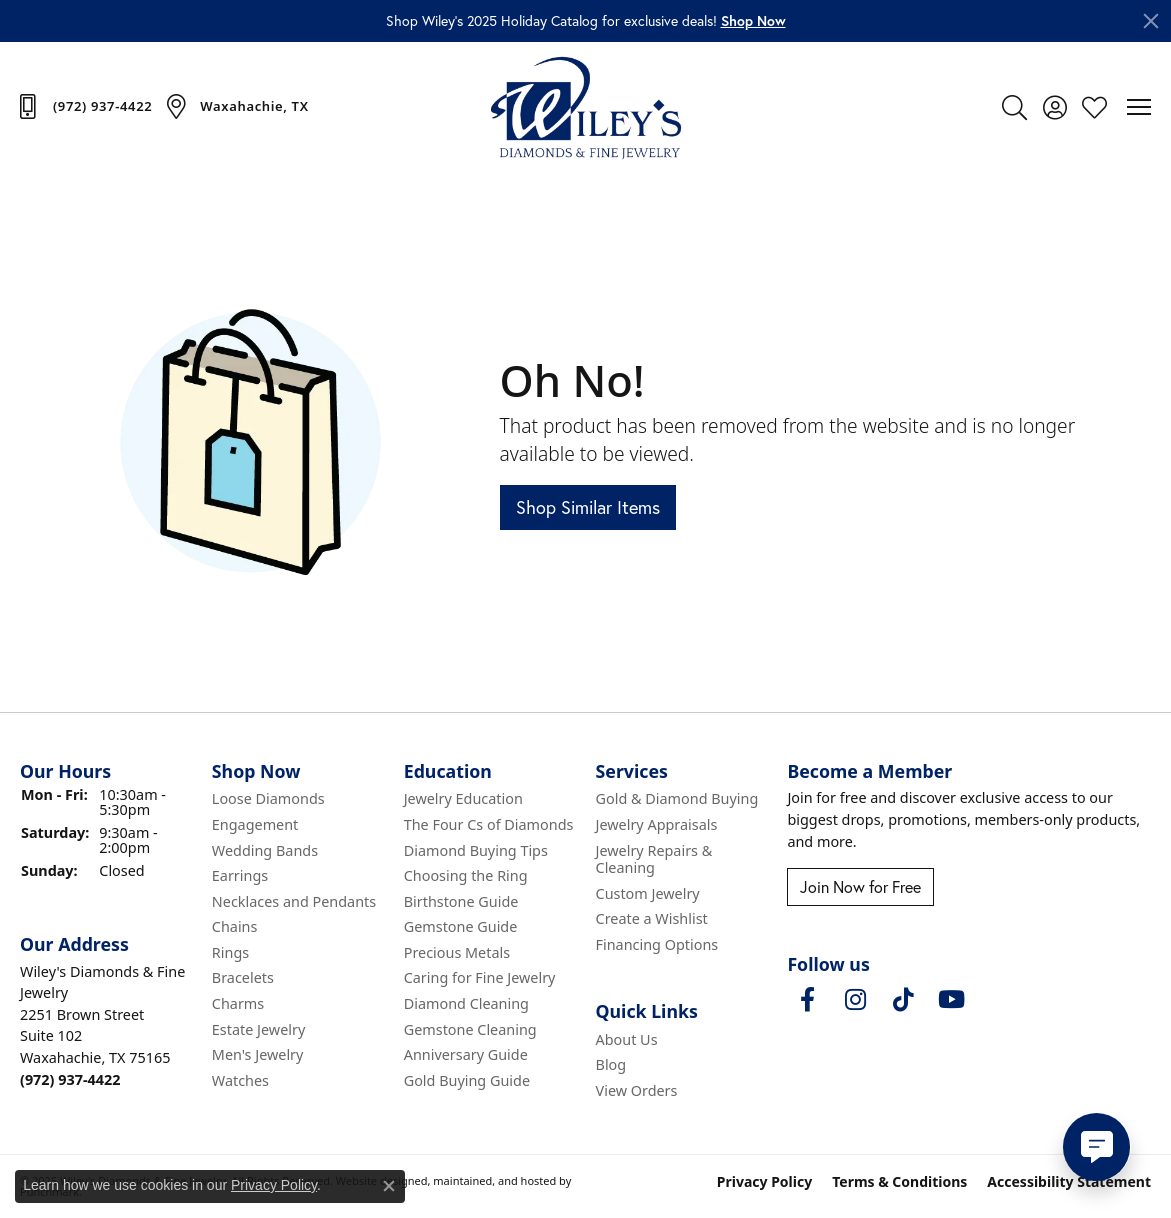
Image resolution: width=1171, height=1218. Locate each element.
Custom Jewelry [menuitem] (648, 894)
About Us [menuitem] (627, 1040)
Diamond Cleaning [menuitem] (466, 1004)
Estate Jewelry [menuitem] (258, 1030)
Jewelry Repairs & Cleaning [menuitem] (654, 859)
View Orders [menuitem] (637, 1091)
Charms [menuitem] (238, 1004)
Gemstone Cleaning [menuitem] (470, 1030)
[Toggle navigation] (1139, 107)
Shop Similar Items (588, 507)
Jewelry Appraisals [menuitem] (657, 825)
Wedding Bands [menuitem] (265, 851)
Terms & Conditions (899, 1183)
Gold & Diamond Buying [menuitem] (677, 800)
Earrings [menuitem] (240, 876)
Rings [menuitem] (230, 953)
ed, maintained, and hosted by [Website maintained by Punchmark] (493, 1181)
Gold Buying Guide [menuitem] (467, 1081)
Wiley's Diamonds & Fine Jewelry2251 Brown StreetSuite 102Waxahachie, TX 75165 (102, 1025)
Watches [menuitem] (240, 1081)
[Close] (1151, 21)
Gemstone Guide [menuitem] (461, 928)
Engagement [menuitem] (255, 825)
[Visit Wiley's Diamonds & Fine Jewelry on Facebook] (807, 1001)
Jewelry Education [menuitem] (463, 800)
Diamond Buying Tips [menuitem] (476, 851)
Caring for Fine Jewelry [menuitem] (480, 979)
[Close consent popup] (389, 1186)
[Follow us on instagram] (855, 1001)
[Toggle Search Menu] (1014, 107)
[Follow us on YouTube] (951, 1001)
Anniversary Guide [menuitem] (466, 1056)
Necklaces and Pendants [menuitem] (294, 902)
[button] (753, 21)
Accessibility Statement (1069, 1183)
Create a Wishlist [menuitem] (652, 920)
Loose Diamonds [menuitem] (268, 800)
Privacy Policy (764, 1183)
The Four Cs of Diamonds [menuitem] (489, 825)
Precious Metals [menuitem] (457, 953)
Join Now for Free (860, 887)
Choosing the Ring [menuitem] (466, 876)
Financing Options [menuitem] (657, 945)
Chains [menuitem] (235, 928)
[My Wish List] (1094, 107)
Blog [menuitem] (611, 1066)
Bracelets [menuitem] (243, 979)
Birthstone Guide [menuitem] (461, 902)
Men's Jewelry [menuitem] (258, 1056)
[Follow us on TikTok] (903, 1001)
